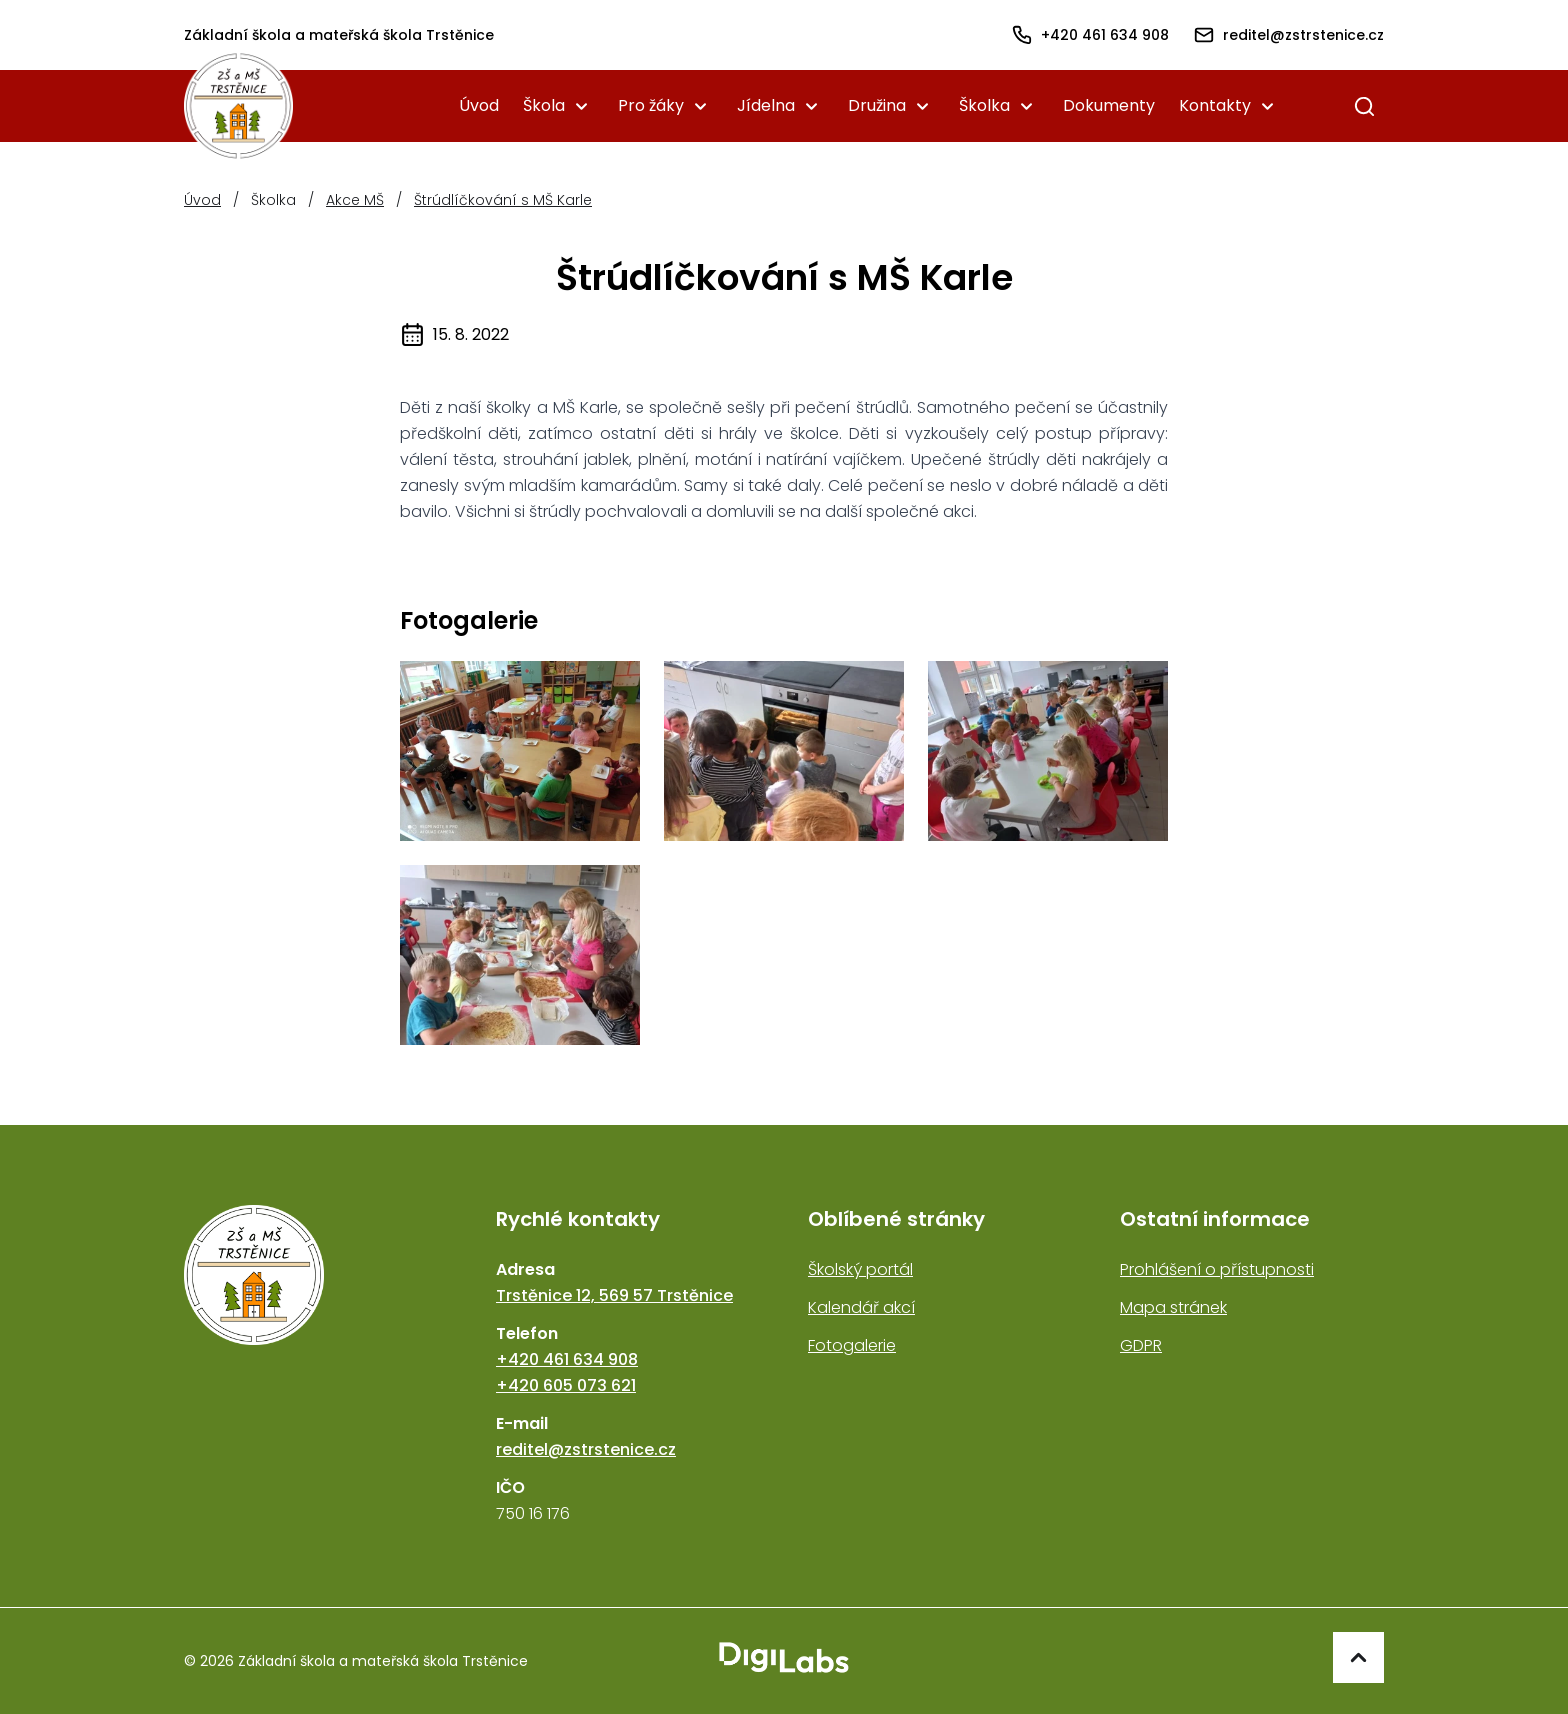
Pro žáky (651, 105)
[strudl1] (520, 751)
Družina (877, 105)
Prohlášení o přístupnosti (1217, 1269)
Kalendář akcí (861, 1307)
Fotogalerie (852, 1345)
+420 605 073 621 (566, 1385)
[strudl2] (784, 751)
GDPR (1141, 1345)
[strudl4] (520, 955)
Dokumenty (1109, 105)
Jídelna (766, 105)
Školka (984, 105)
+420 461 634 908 (567, 1359)
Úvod (479, 105)
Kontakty (1215, 105)
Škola (544, 105)
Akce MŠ (355, 200)
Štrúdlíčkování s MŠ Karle (503, 200)
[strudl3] (1048, 751)
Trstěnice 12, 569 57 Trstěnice (614, 1295)
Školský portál (860, 1269)
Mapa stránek (1173, 1307)
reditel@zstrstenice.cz (586, 1449)
